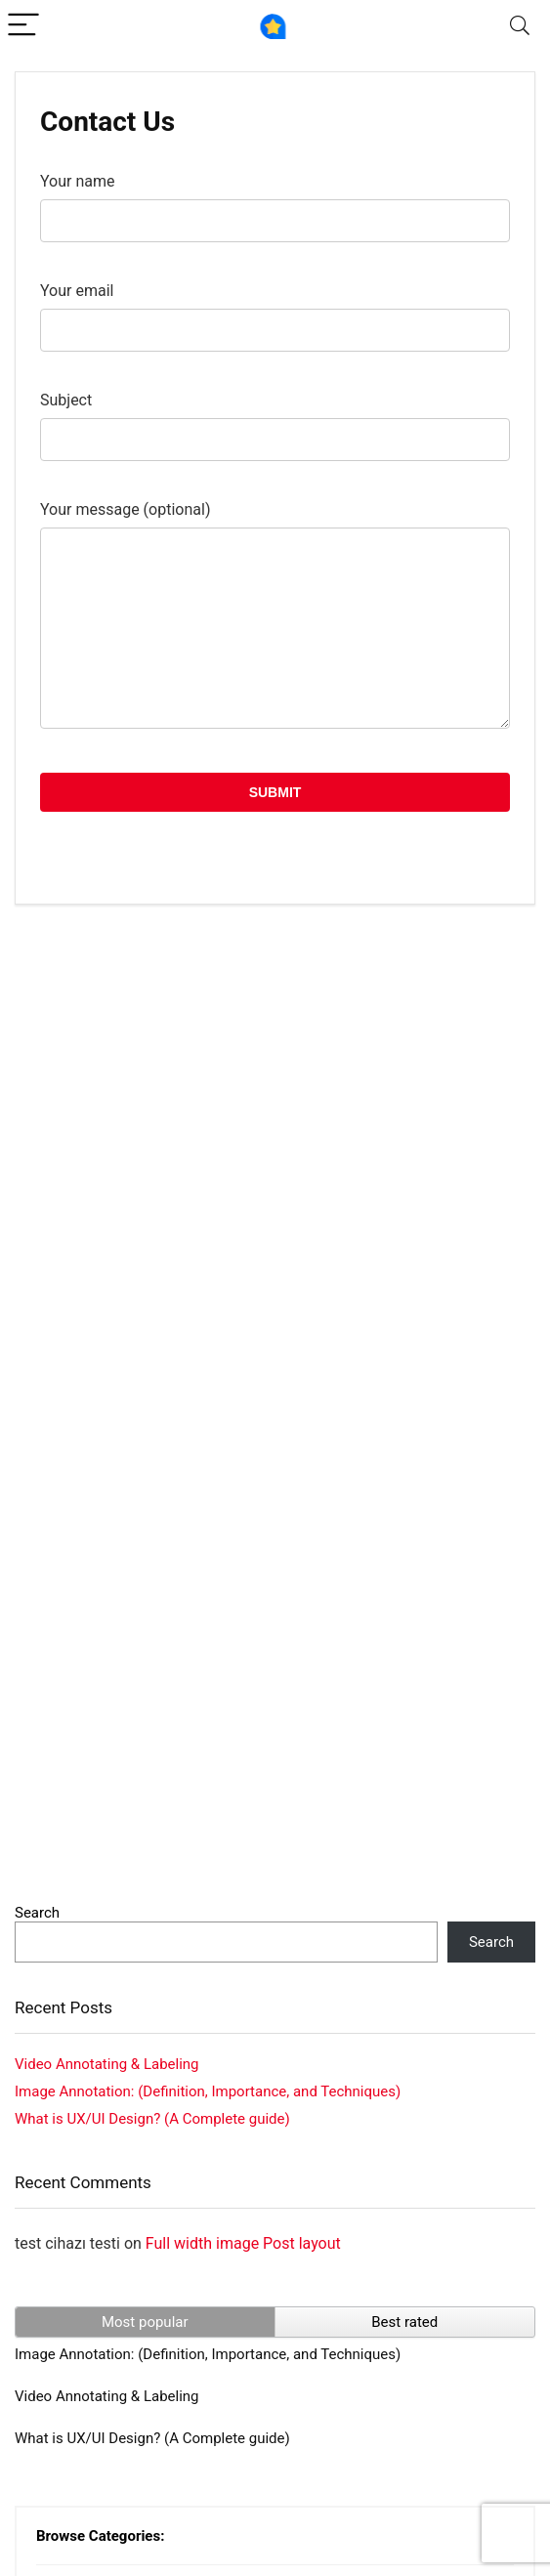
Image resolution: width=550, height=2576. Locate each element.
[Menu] (23, 26)
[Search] (519, 26)
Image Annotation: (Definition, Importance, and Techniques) (208, 2091)
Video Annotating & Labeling (107, 2064)
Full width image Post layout (243, 2243)
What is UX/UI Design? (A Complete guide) (152, 2119)
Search (37, 1912)
